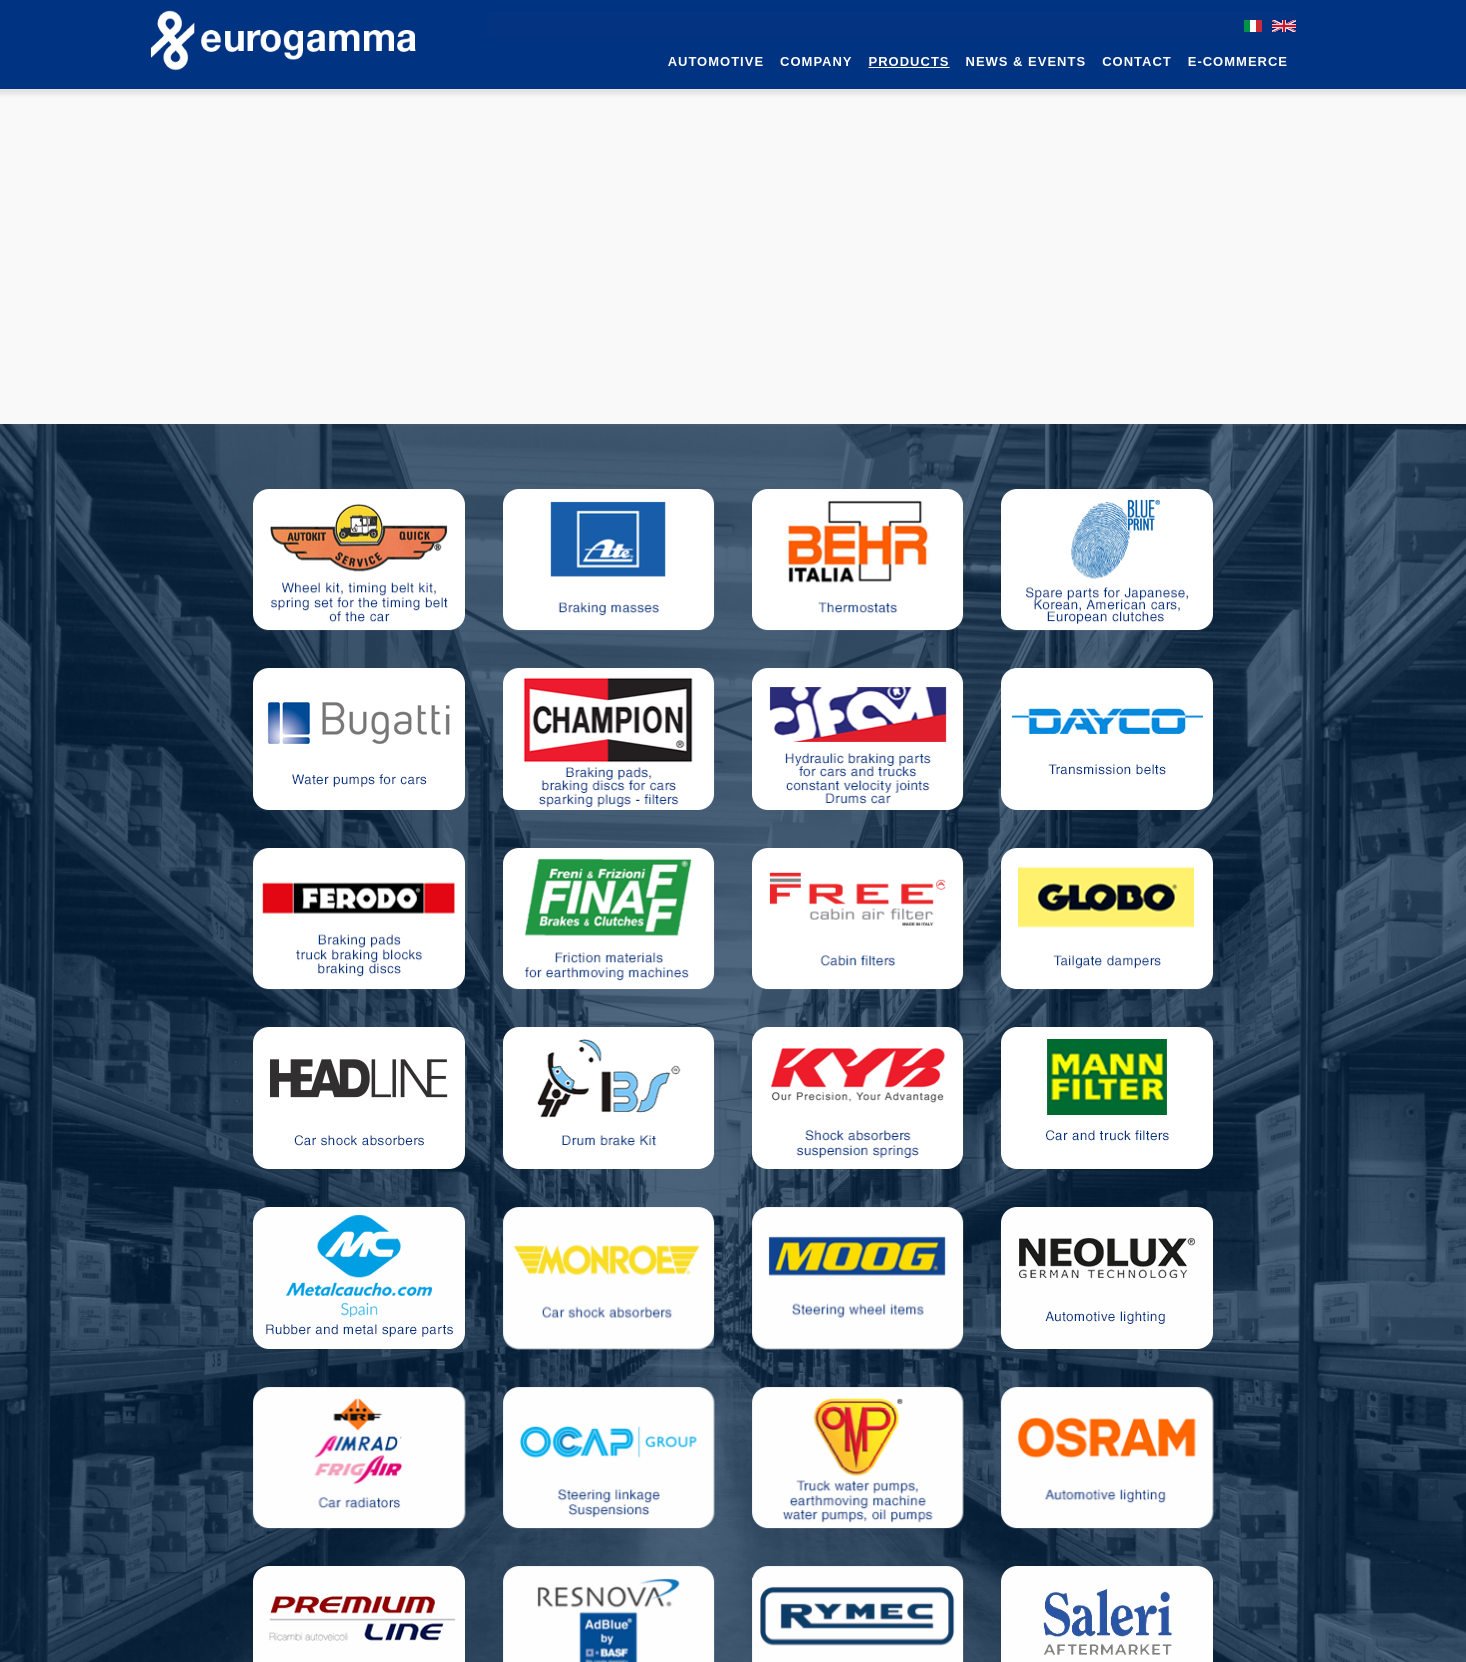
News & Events (1026, 61)
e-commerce (1238, 61)
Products (909, 61)
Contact (1137, 61)
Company (816, 61)
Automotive (716, 61)
